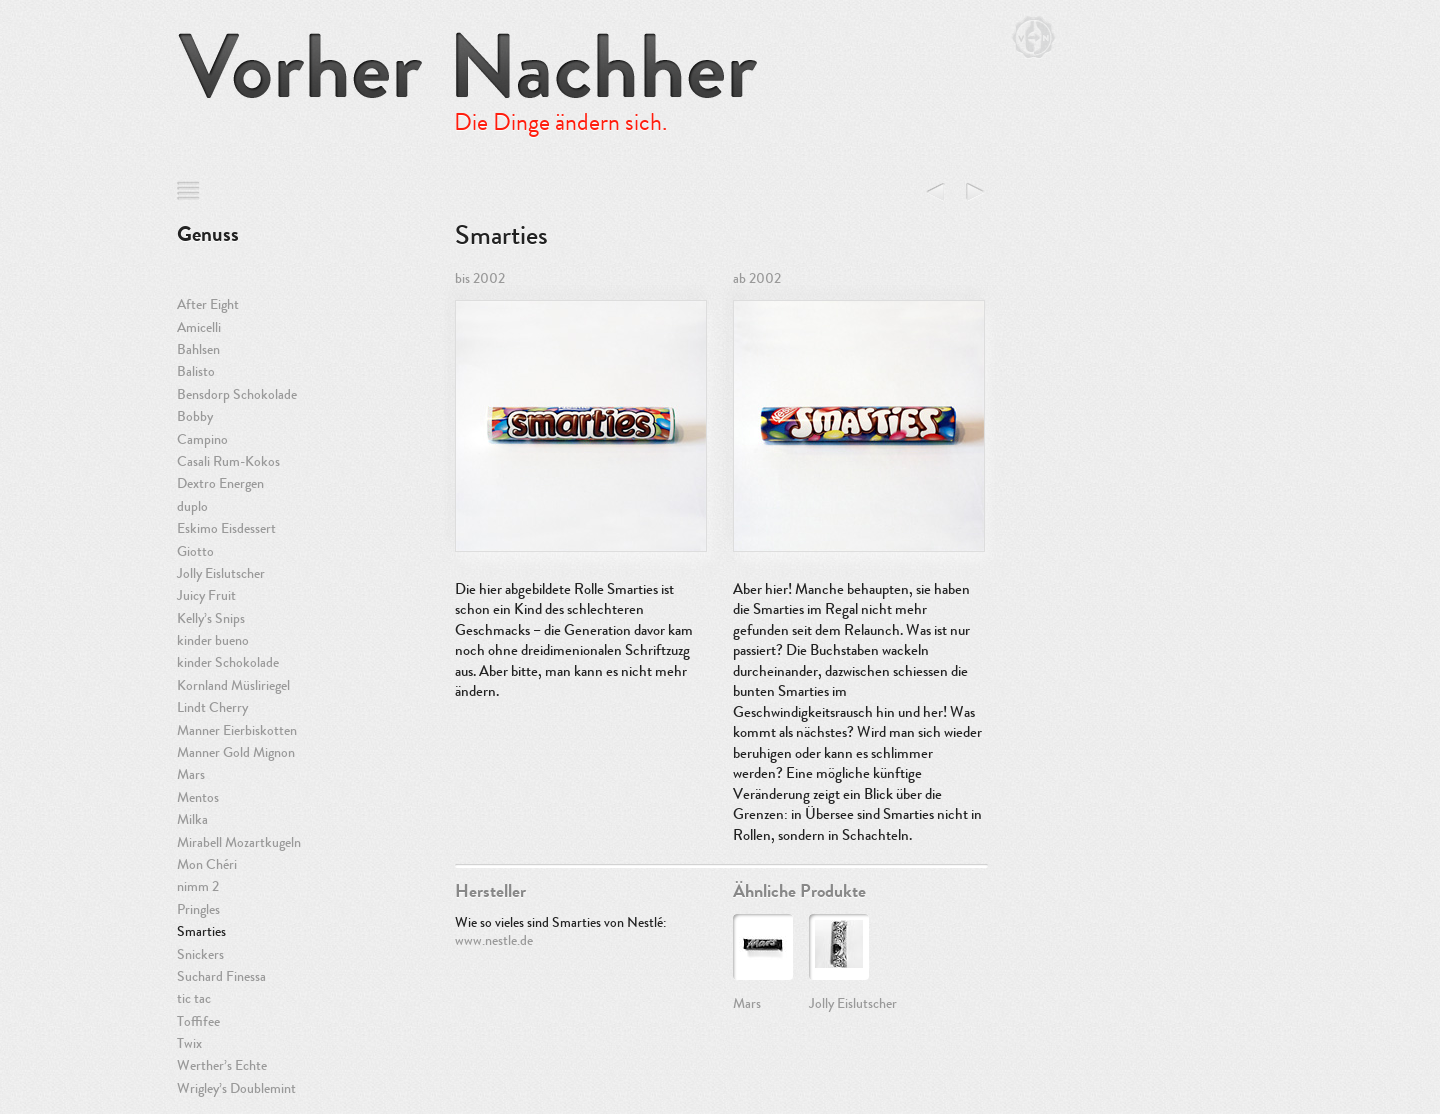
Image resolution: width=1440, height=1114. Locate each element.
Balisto (196, 371)
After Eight (208, 304)
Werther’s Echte (222, 1065)
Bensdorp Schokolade (237, 394)
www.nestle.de (494, 940)
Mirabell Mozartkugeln (239, 842)
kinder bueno (213, 640)
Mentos (198, 797)
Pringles (198, 909)
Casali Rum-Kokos (228, 461)
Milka (192, 819)
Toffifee (198, 1021)
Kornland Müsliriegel (233, 685)
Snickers (200, 954)
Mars (191, 774)
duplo (192, 506)
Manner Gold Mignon (236, 752)
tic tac (194, 998)
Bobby (195, 416)
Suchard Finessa (221, 976)
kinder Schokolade (228, 662)
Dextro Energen (220, 483)
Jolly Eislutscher (221, 573)
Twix (189, 1043)
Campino (202, 439)
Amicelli (199, 327)
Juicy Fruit (206, 595)
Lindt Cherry (212, 707)
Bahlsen (198, 349)
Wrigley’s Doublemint (236, 1088)
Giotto (195, 551)
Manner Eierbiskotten (237, 730)
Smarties (201, 931)
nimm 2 (198, 886)
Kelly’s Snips (211, 618)
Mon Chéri (207, 864)
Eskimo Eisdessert (226, 528)
